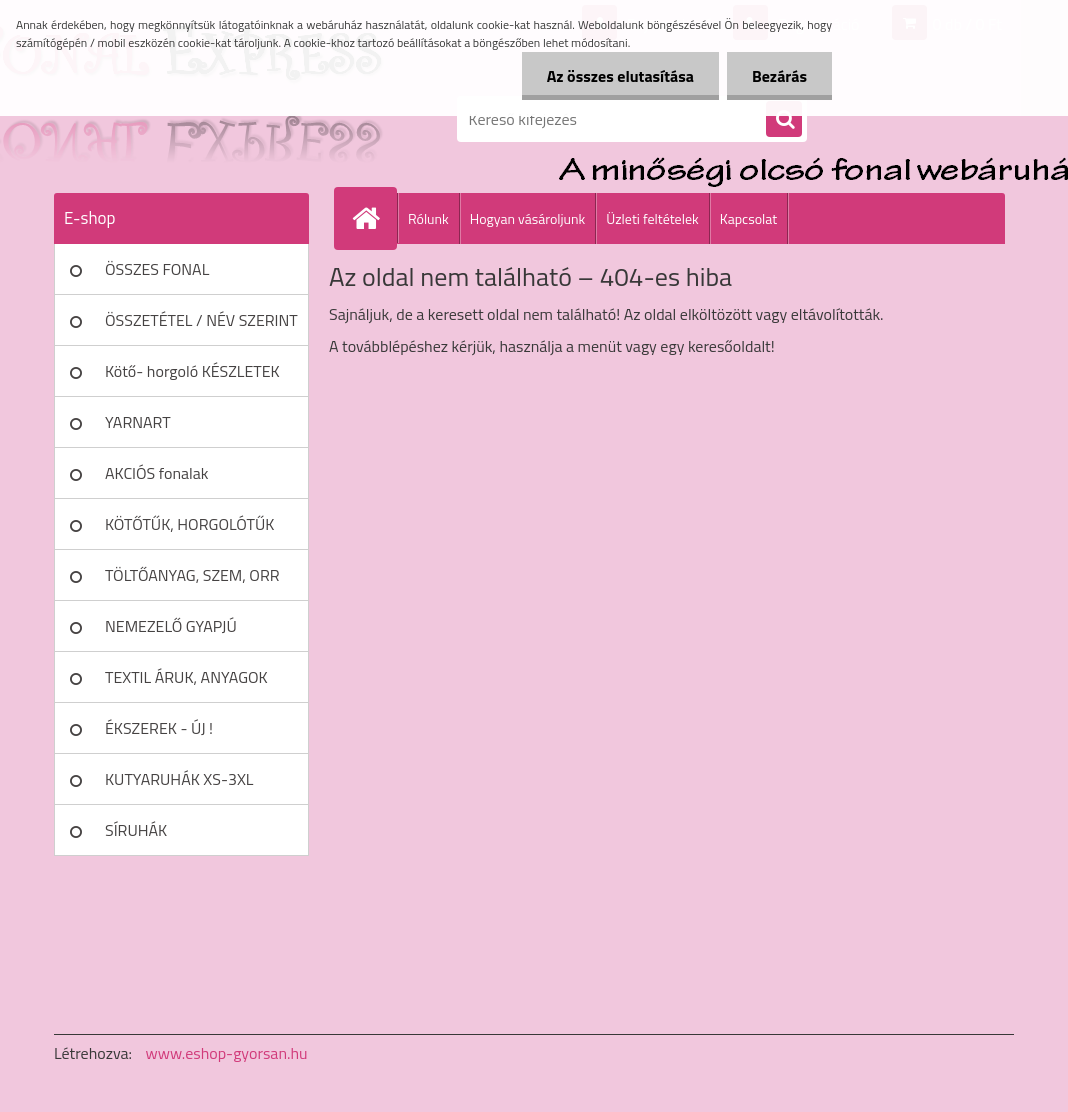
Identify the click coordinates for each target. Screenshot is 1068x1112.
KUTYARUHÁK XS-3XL (179, 779)
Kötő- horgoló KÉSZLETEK (192, 371)
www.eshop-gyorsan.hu (227, 1053)
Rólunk (428, 218)
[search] (784, 120)
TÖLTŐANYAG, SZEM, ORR (192, 575)
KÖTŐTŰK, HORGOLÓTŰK (189, 524)
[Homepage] (374, 218)
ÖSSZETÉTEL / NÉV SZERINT (201, 320)
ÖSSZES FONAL (157, 269)
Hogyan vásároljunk (527, 218)
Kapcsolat (749, 218)
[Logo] (191, 119)
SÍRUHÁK (136, 830)
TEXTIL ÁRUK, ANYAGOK (186, 677)
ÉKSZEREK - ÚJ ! (159, 728)
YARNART (138, 422)
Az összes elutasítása (620, 76)
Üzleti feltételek (652, 218)
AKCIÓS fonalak (156, 473)
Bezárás (779, 76)
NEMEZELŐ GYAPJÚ (171, 626)
